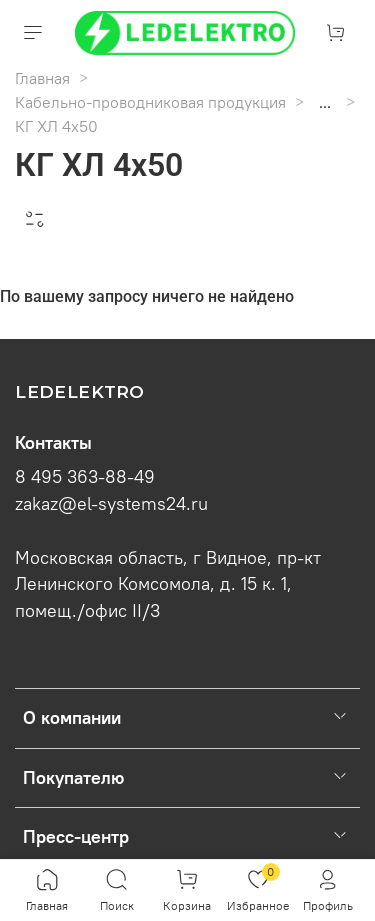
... (325, 102)
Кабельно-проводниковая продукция (150, 102)
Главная (42, 78)
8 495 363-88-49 (85, 477)
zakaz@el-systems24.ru (111, 504)
